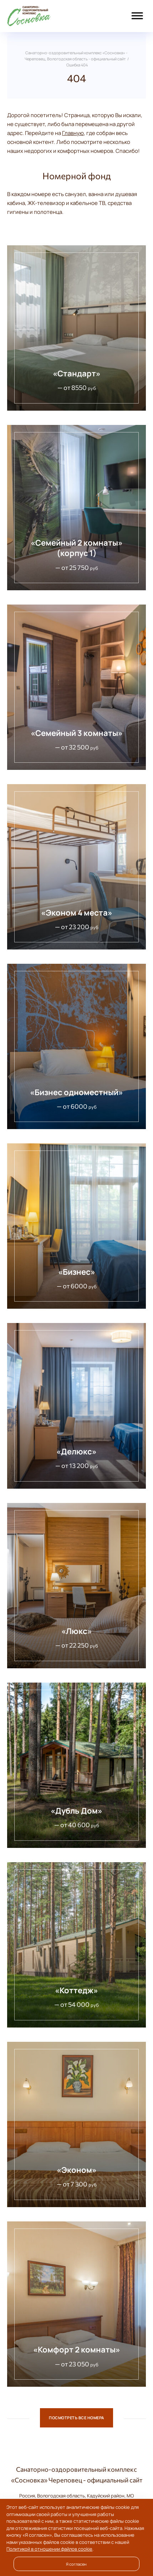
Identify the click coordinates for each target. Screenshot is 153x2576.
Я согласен (76, 2564)
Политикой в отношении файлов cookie (49, 2549)
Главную (73, 133)
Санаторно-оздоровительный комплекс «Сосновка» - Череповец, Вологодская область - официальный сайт (44, 16)
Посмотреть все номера (76, 2417)
